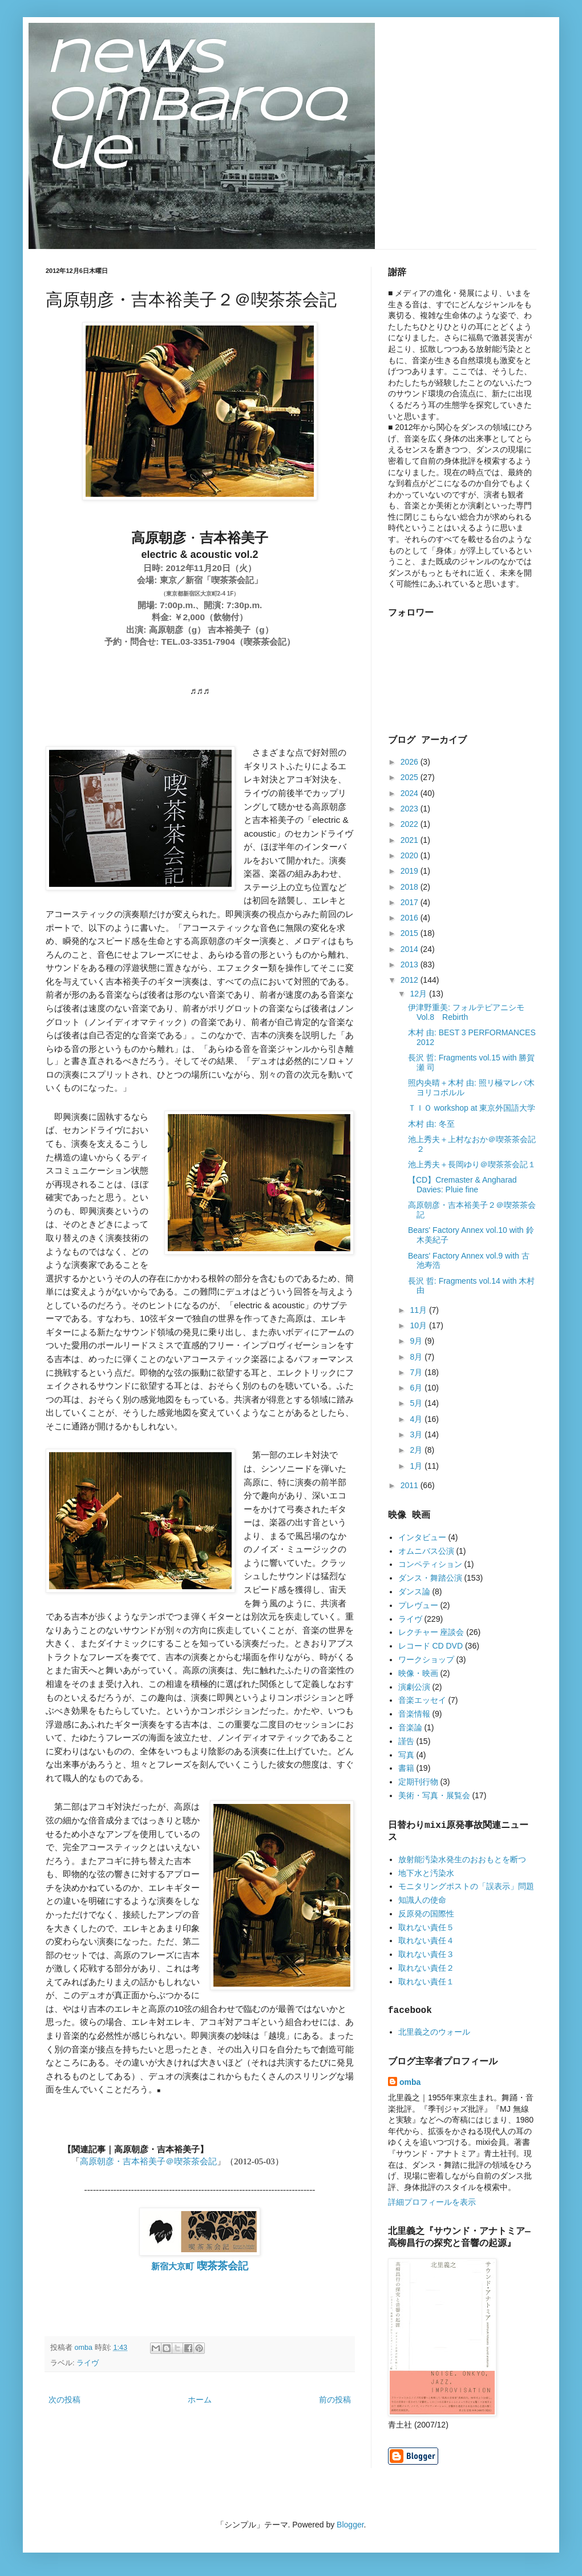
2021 (411, 840)
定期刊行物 (418, 1781)
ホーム (200, 2399)
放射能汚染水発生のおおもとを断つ (462, 1859)
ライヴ (87, 2363)
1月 (417, 1465)
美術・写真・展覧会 (434, 1795)
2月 (417, 1449)
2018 (411, 886)
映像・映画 (418, 1673)
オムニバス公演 (426, 1551)
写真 (406, 1754)
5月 (417, 1403)
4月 (417, 1419)
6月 (417, 1387)
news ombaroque (195, 107)
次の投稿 (64, 2399)
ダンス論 (414, 1591)
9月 (417, 1340)
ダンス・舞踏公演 (430, 1577)
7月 (417, 1372)
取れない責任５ (426, 1927)
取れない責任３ (426, 1954)
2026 (411, 761)
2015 (411, 933)
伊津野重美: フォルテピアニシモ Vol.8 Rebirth (466, 1012)
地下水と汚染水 (426, 1873)
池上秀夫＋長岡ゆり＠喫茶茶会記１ (472, 1164)
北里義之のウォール (434, 2031)
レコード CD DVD (430, 1645)
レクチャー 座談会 (431, 1632)
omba (410, 2082)
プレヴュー (418, 1605)
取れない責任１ (426, 1981)
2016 (411, 917)
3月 (417, 1434)
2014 (411, 949)
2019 (411, 870)
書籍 (406, 1768)
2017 (411, 902)
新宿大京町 (199, 2266)
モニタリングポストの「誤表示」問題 (466, 1886)
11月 (419, 1310)
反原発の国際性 (426, 1913)
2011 (411, 1485)
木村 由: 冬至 (431, 1123)
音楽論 (410, 1727)
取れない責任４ (426, 1940)
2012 (411, 979)
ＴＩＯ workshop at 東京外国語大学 (471, 1107)
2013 (411, 964)
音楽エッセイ (422, 1700)
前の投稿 (335, 2399)
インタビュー (422, 1537)
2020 (411, 855)
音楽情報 (414, 1713)
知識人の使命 (422, 1899)
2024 (411, 793)
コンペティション (430, 1564)
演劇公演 (414, 1686)
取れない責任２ (426, 1967)
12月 (419, 993)
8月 (417, 1356)
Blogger (350, 2524)
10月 (419, 1325)
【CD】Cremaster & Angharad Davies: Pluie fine (462, 1184)
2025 (411, 777)
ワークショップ (426, 1659)
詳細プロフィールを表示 (432, 2202)
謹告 (406, 1741)
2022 (411, 824)
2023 (411, 808)
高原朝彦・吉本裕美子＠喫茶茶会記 (148, 2161)
